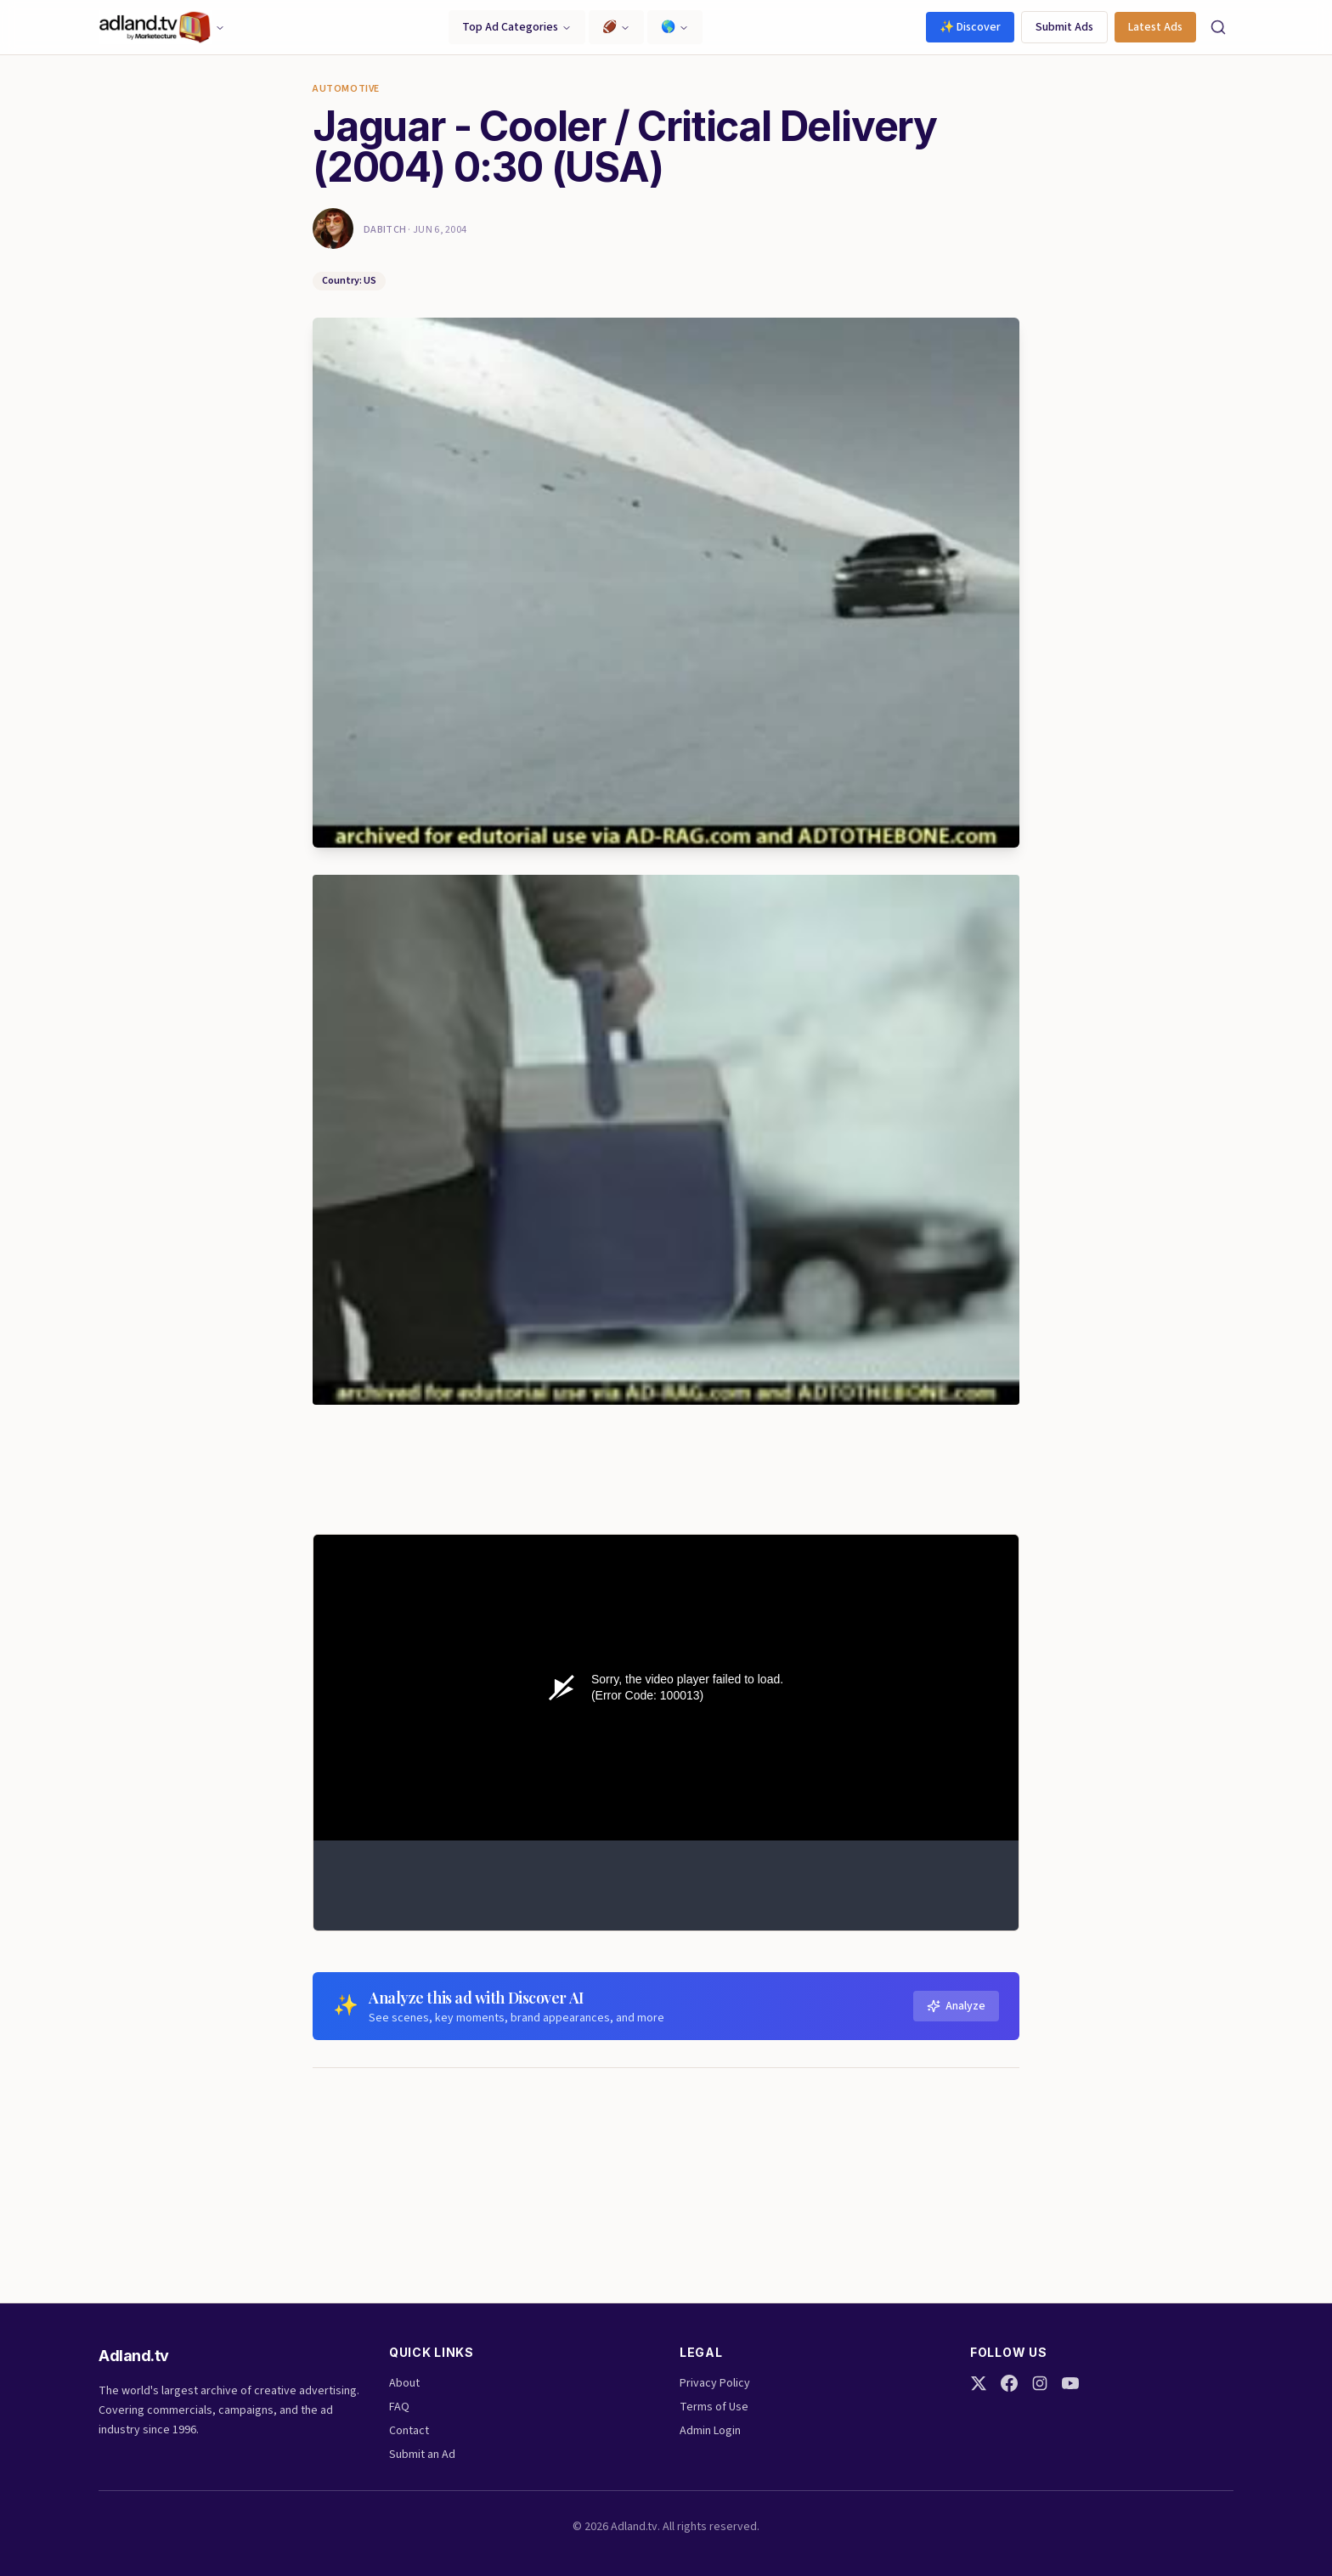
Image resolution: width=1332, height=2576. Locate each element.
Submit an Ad (422, 2454)
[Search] (1218, 27)
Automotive (346, 89)
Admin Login (710, 2430)
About (404, 2383)
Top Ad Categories (517, 27)
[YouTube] (1070, 2383)
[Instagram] (1039, 2383)
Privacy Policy (715, 2383)
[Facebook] (1009, 2383)
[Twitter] (978, 2383)
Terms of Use (714, 2406)
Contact (409, 2430)
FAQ (399, 2406)
